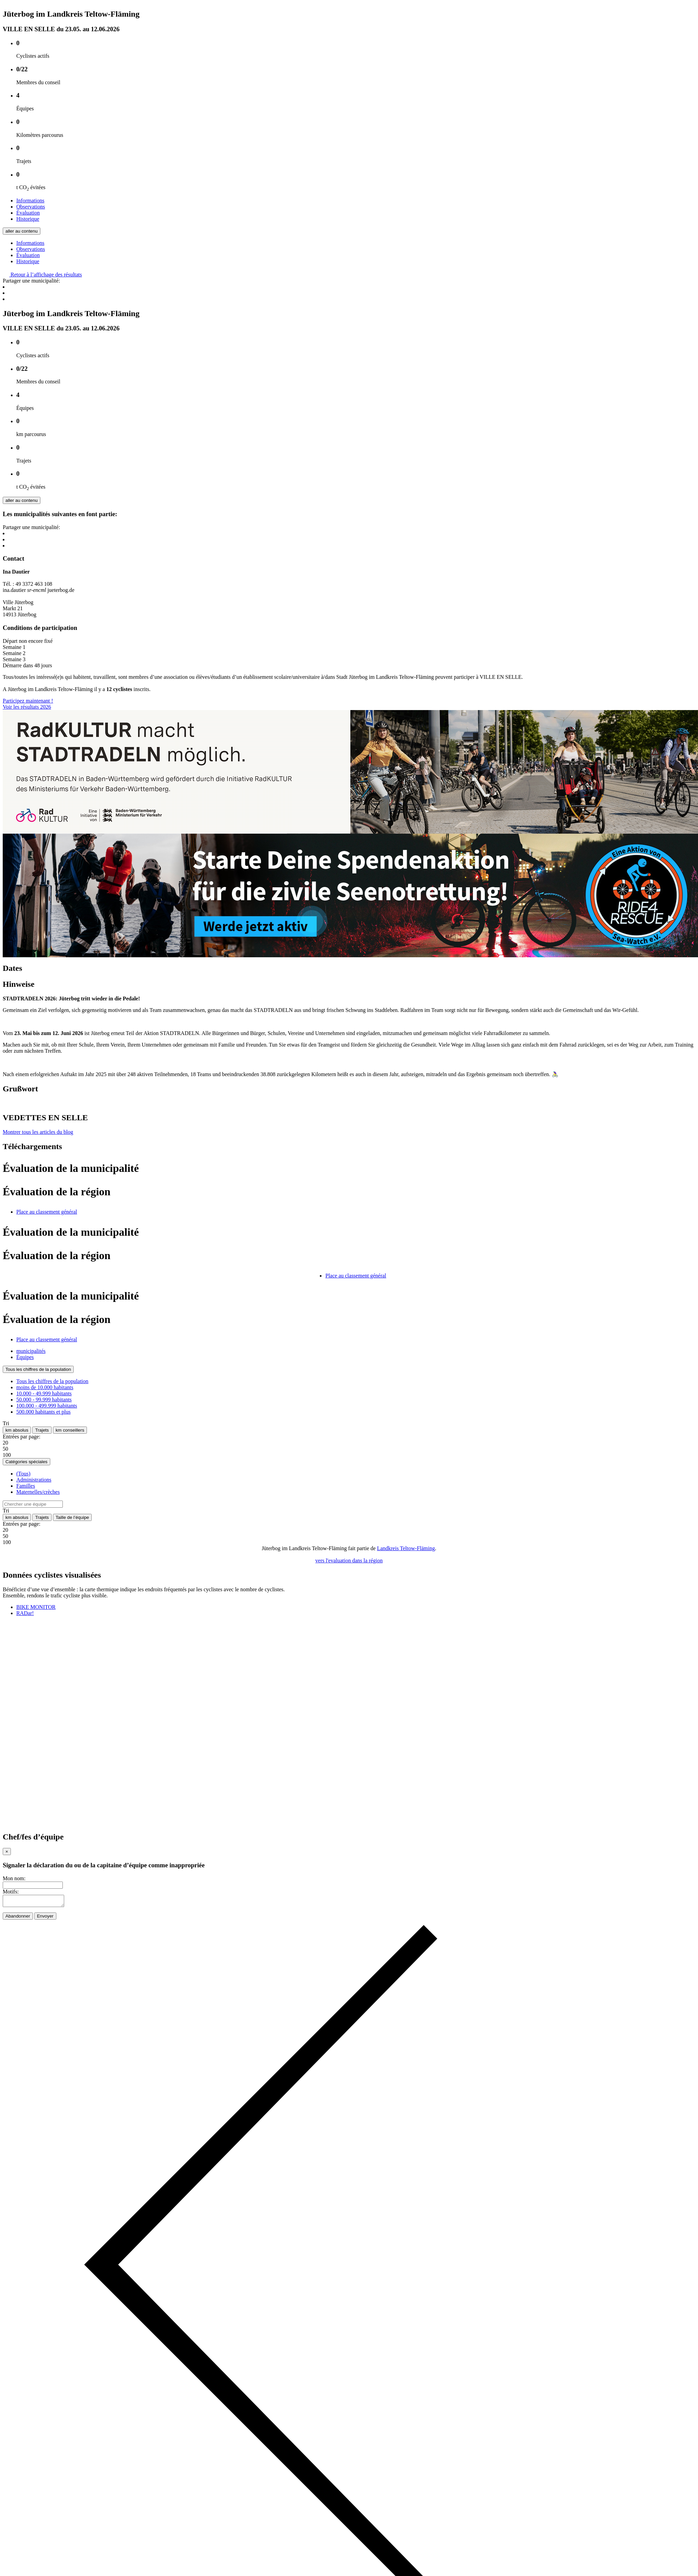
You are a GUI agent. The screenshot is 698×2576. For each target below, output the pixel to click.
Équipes (25, 1357)
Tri (6, 1423)
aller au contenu (21, 231)
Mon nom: (14, 1878)
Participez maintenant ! (28, 701)
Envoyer (45, 1918)
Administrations (33, 1480)
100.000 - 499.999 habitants (46, 1406)
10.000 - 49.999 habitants (44, 1393)
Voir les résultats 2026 (27, 707)
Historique (27, 219)
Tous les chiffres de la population (38, 1369)
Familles (25, 1486)
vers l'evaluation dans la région (349, 1560)
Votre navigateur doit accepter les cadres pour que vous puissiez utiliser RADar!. (54, 1724)
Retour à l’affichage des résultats (42, 274)
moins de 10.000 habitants (44, 1387)
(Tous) (23, 1473)
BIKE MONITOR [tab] (36, 1607)
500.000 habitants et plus (43, 1412)
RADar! (25, 1613)
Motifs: (11, 1891)
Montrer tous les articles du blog (38, 1132)
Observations (30, 207)
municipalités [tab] (30, 1351)
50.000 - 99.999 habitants (44, 1399)
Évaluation (28, 213)
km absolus (16, 1430)
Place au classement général (46, 1212)
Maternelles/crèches (38, 1492)
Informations (30, 200)
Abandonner (17, 1918)
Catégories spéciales (26, 1461)
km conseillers (70, 1430)
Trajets (42, 1430)
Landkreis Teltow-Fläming (406, 1548)
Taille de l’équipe (72, 1517)
